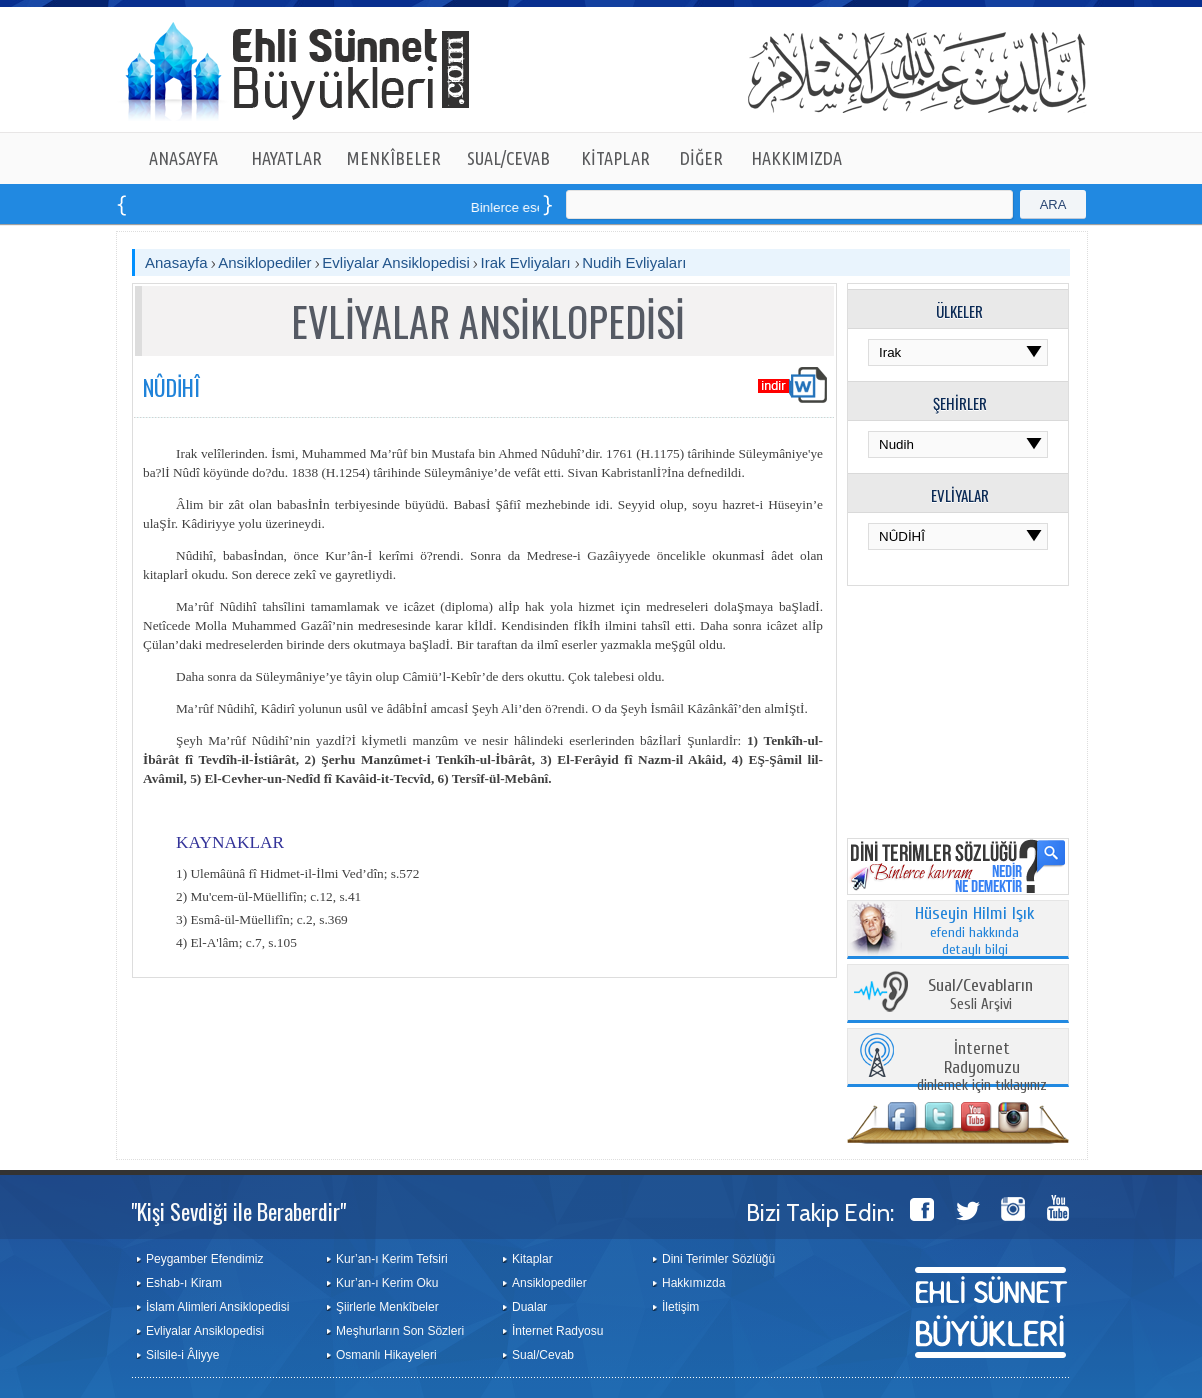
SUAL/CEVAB (508, 158)
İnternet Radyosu (557, 1331)
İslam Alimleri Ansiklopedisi (217, 1307)
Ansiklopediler (264, 262)
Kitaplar (532, 1259)
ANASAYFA (183, 158)
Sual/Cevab (543, 1355)
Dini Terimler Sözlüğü (718, 1259)
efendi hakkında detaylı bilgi (975, 932)
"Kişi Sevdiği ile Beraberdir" (238, 1211)
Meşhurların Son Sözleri (400, 1331)
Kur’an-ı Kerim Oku (387, 1283)
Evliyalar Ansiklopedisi (396, 262)
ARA (1053, 204)
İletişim (680, 1307)
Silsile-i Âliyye (182, 1355)
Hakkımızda (693, 1283)
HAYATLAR (286, 158)
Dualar (529, 1307)
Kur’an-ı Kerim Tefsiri (392, 1259)
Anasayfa (176, 262)
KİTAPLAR (615, 158)
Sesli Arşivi (980, 995)
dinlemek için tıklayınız (982, 1067)
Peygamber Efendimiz (204, 1259)
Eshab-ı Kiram (184, 1283)
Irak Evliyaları (528, 262)
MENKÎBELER (394, 158)
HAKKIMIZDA (796, 158)
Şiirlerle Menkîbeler (387, 1307)
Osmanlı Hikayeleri (386, 1355)
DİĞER (701, 158)
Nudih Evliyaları (634, 262)
